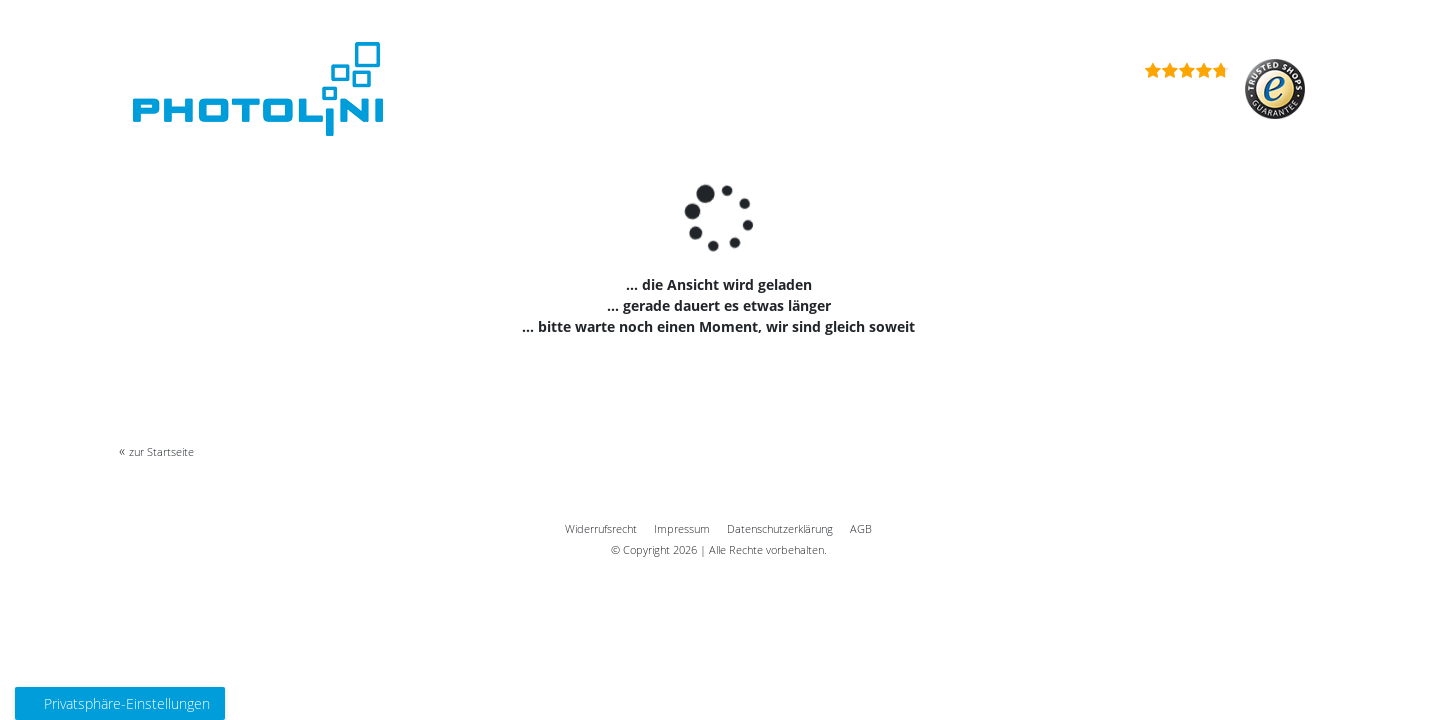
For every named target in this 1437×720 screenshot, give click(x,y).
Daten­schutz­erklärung (780, 528)
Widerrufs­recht (601, 528)
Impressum (682, 528)
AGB (861, 528)
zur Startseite (161, 451)
